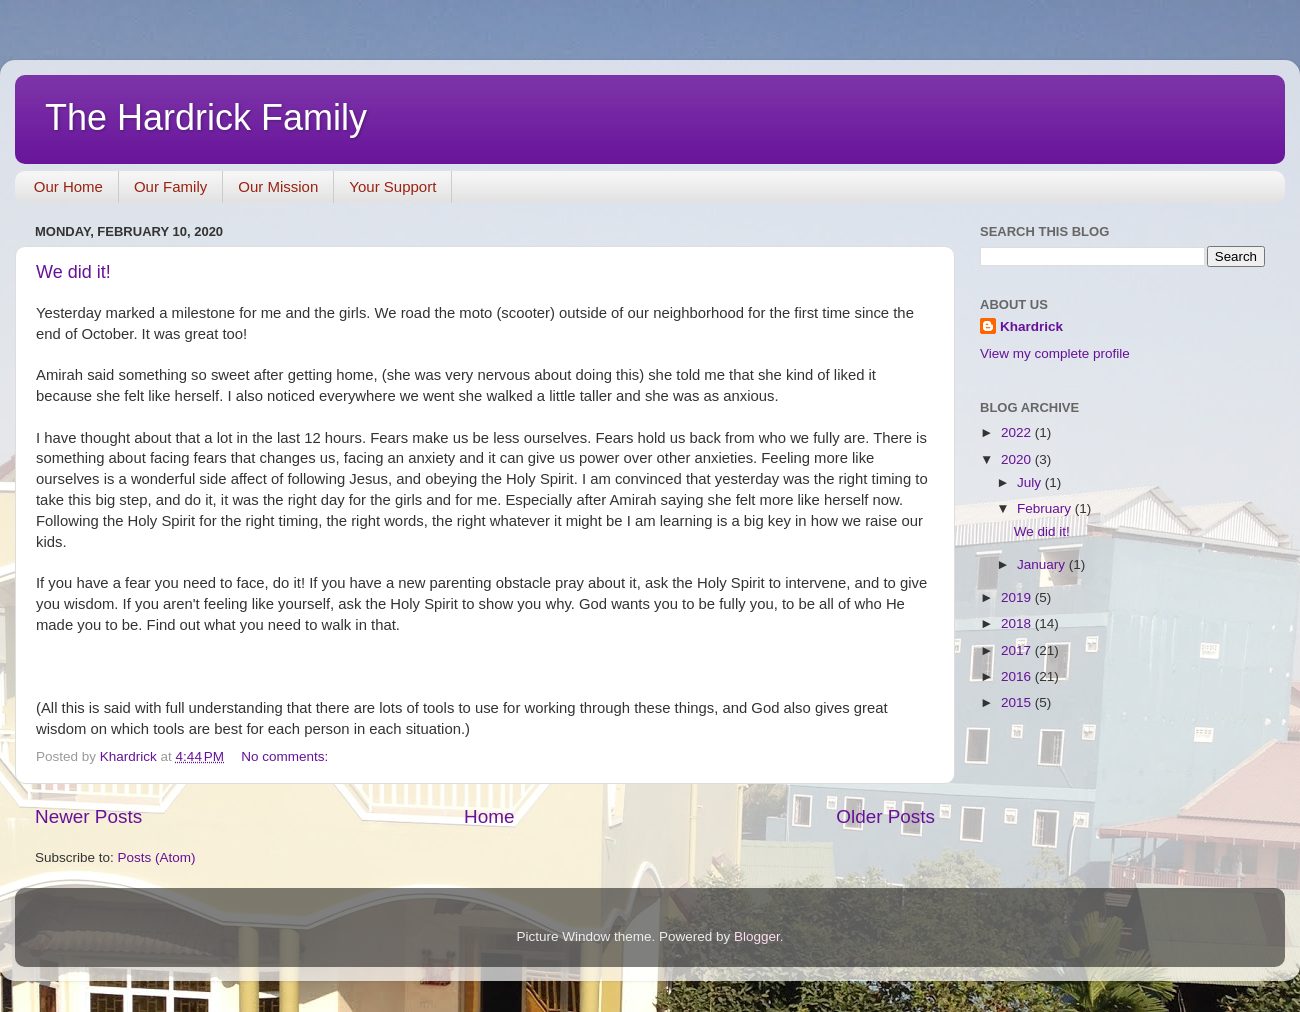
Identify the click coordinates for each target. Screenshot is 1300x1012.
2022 (1018, 432)
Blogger (757, 936)
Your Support (392, 186)
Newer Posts (88, 816)
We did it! (73, 272)
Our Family (170, 186)
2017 (1018, 650)
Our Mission (278, 186)
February (1046, 508)
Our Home (68, 186)
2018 (1018, 623)
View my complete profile (1055, 353)
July (1031, 482)
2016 (1018, 676)
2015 (1018, 702)
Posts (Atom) (157, 857)
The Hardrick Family (206, 117)
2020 (1018, 459)
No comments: (286, 756)
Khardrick (1031, 326)
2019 (1018, 597)
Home (489, 816)
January (1043, 564)
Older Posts (885, 816)
